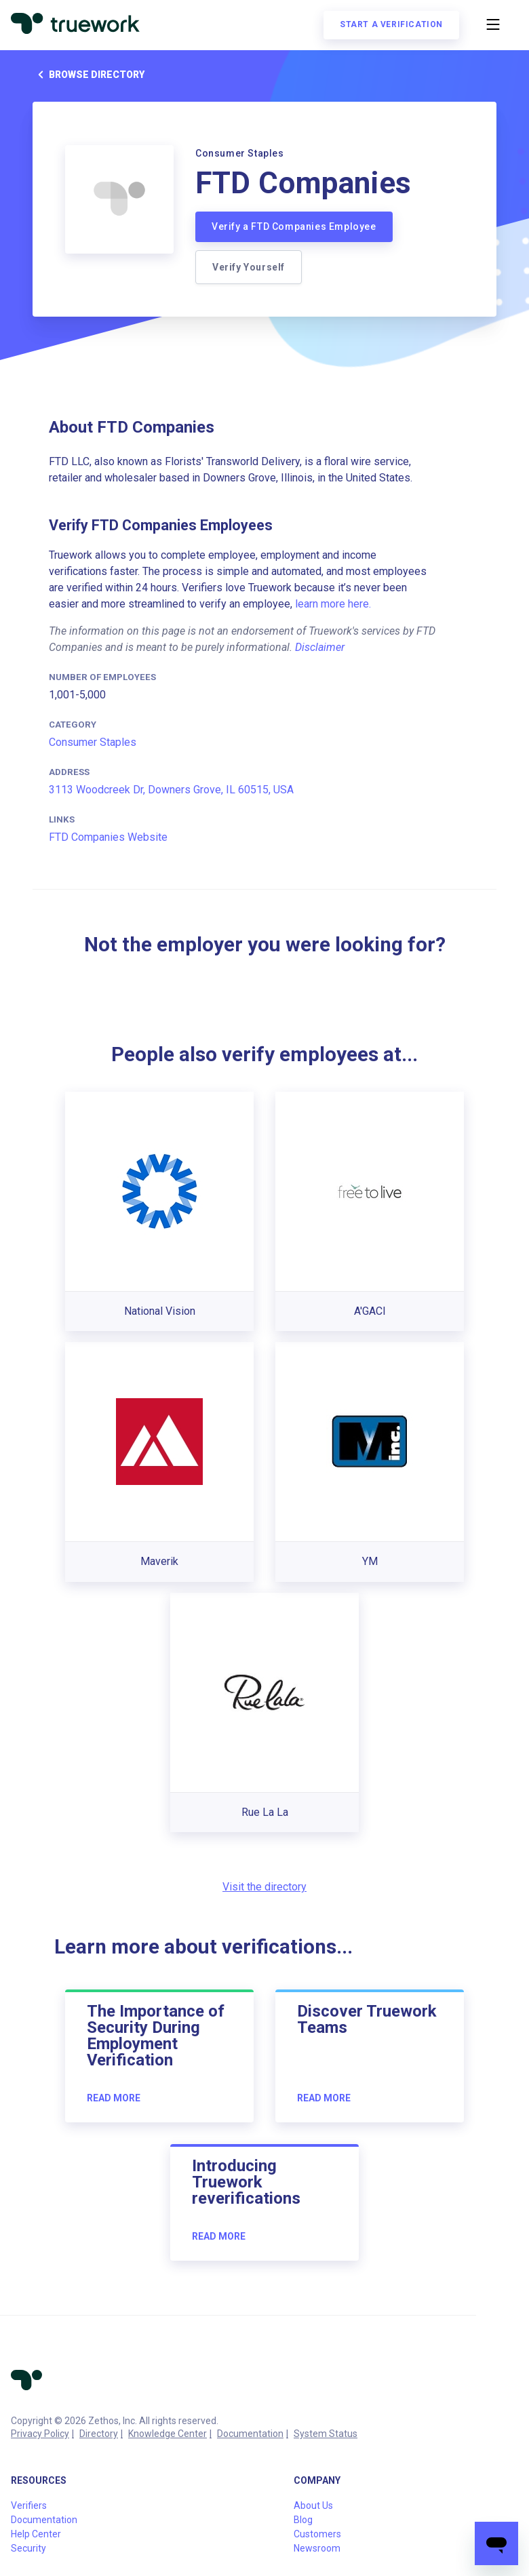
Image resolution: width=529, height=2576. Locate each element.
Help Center (36, 2534)
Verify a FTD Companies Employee (294, 226)
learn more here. (333, 603)
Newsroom (317, 2548)
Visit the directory (264, 1886)
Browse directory (88, 74)
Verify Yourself (248, 267)
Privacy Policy (40, 2433)
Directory (98, 2433)
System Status (325, 2433)
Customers (317, 2534)
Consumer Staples (92, 742)
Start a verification (391, 24)
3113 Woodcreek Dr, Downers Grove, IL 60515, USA (171, 789)
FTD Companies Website (108, 837)
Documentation (250, 2433)
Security (28, 2548)
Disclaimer (320, 647)
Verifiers (29, 2505)
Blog (303, 2519)
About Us (313, 2505)
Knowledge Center (167, 2433)
